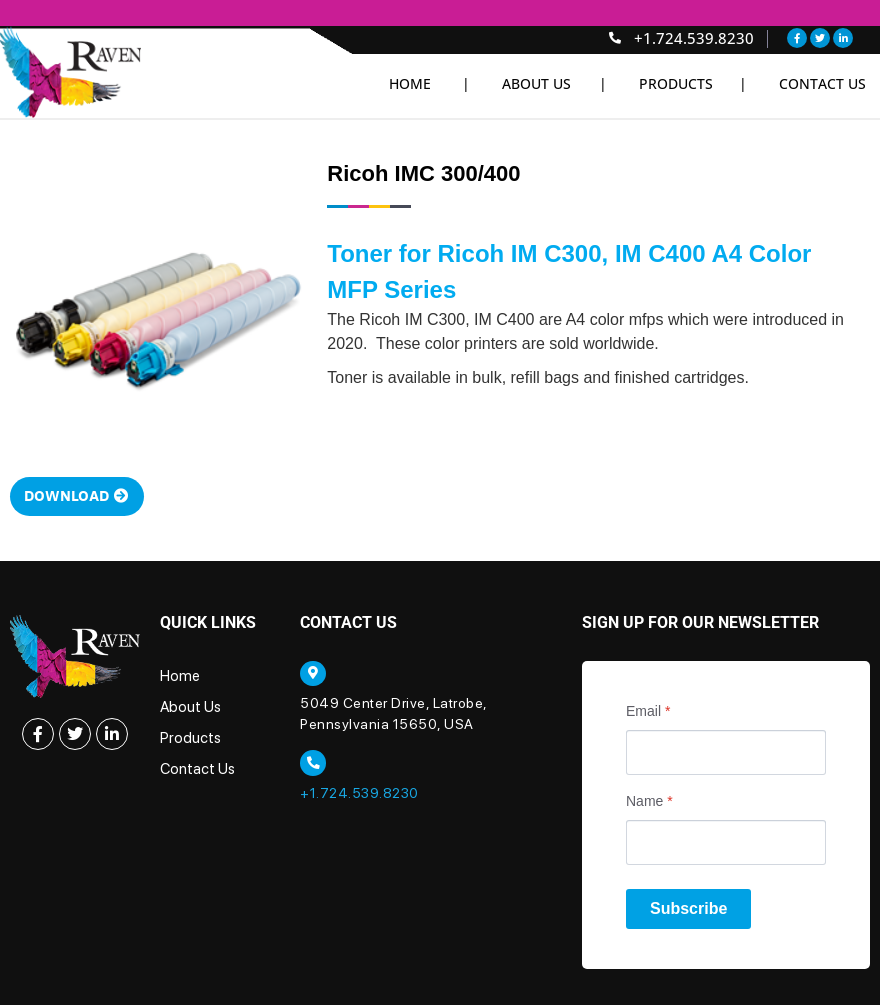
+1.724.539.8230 (359, 795)
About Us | (554, 83)
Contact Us (822, 83)
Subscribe (688, 909)
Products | (693, 83)
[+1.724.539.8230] (313, 765)
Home (180, 677)
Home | (429, 83)
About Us (190, 708)
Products (190, 739)
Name (649, 802)
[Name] (726, 843)
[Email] (726, 753)
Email (648, 712)
